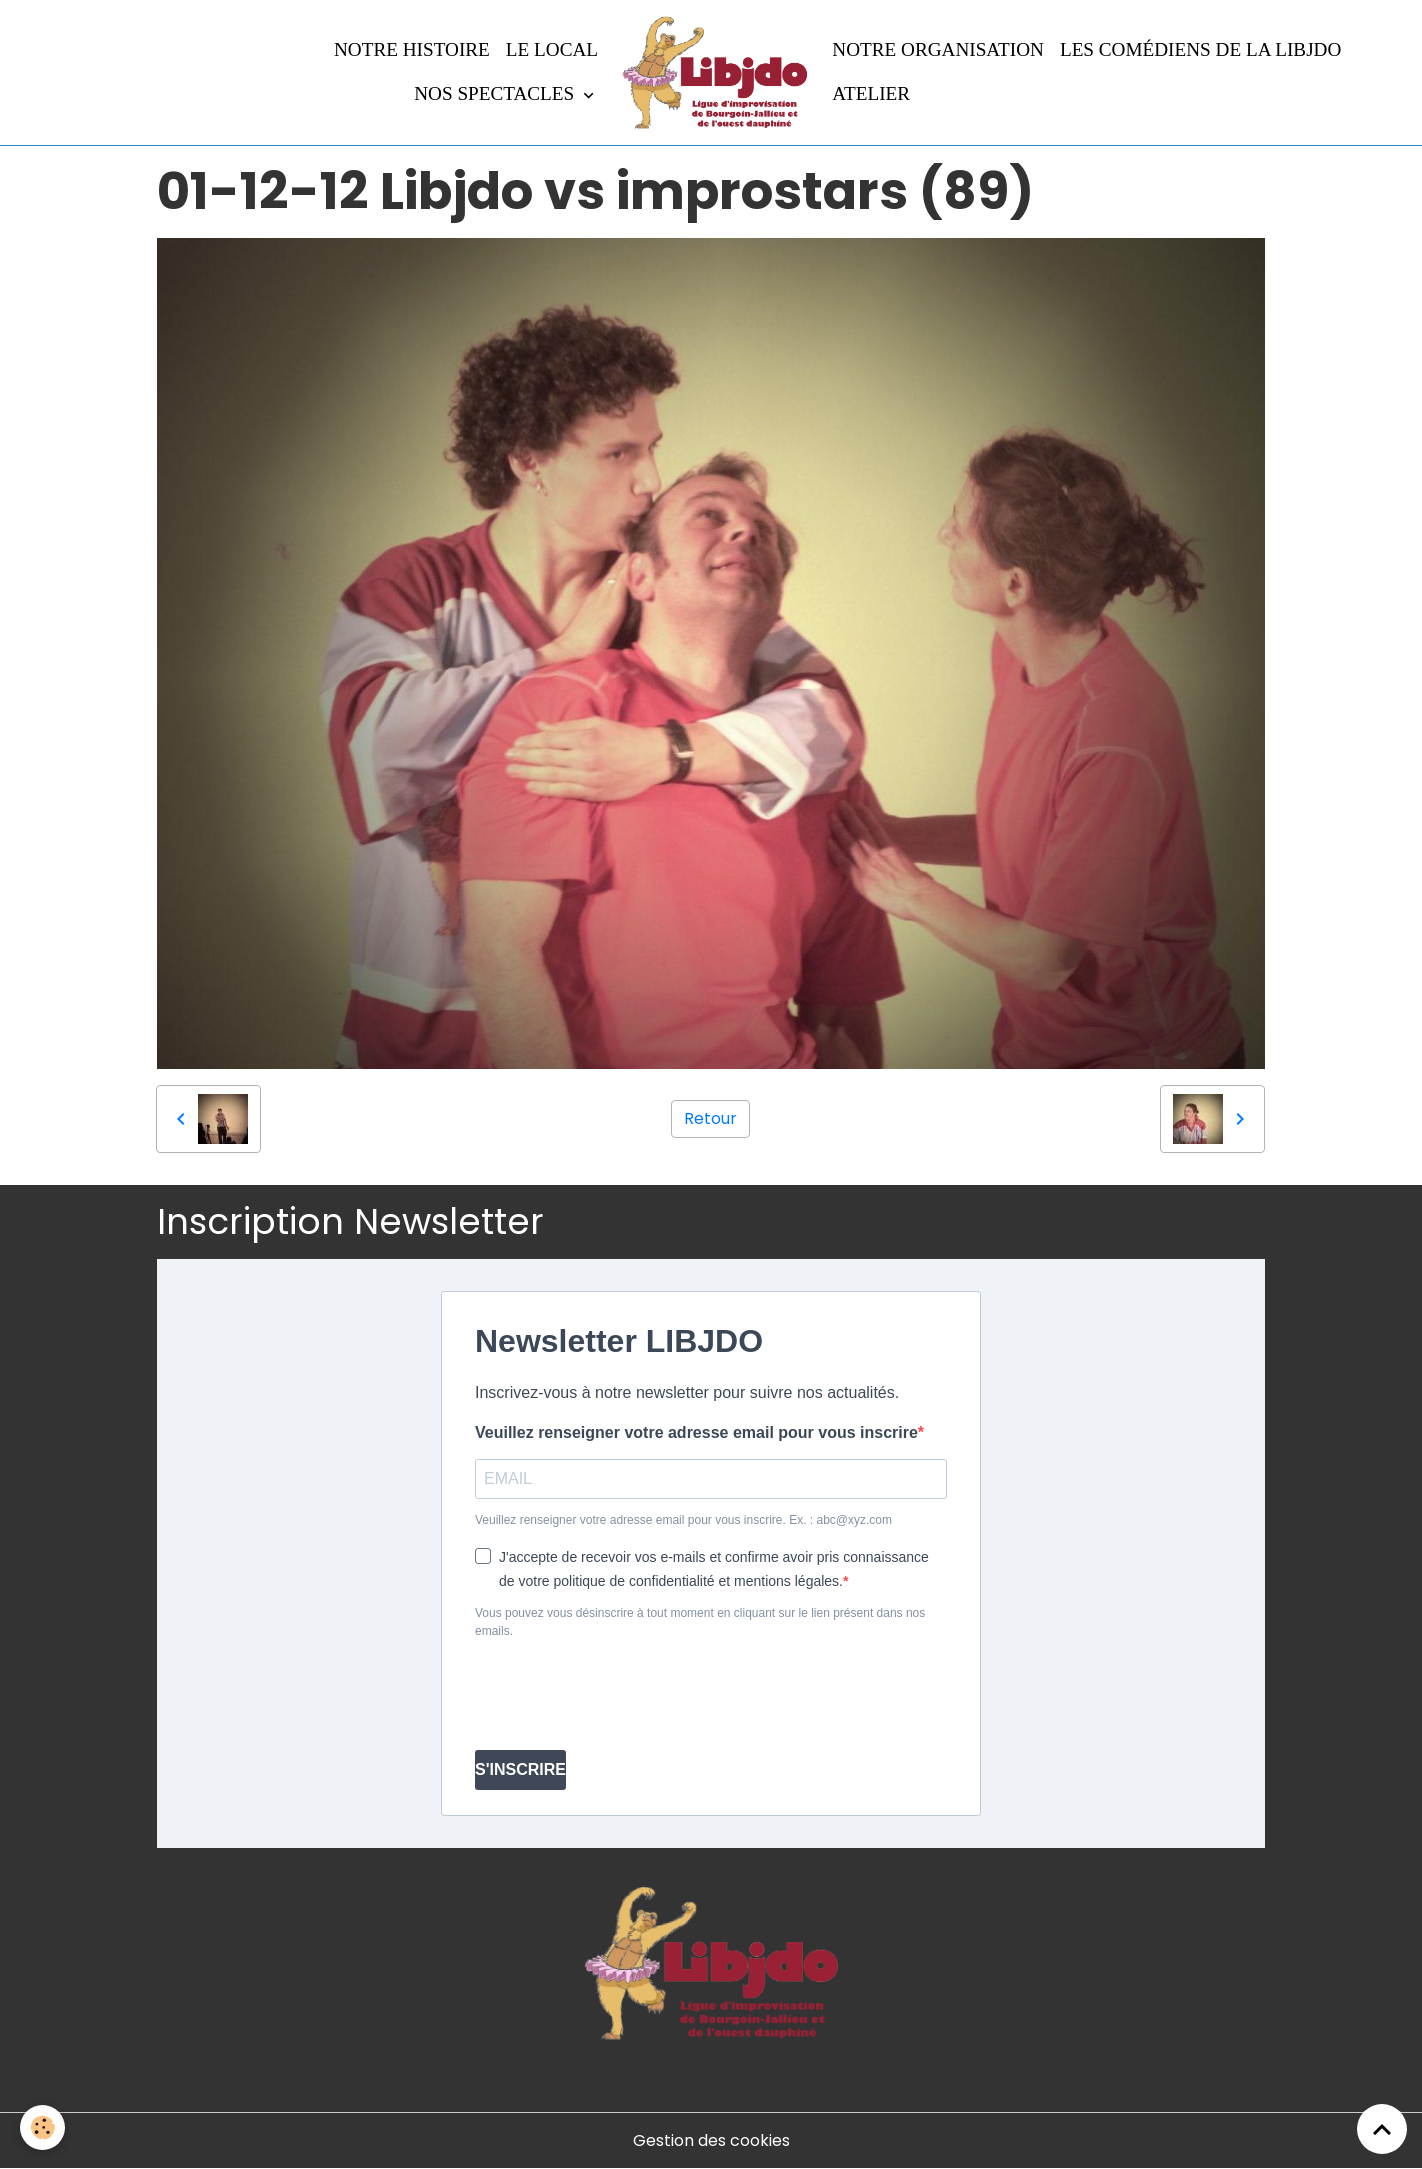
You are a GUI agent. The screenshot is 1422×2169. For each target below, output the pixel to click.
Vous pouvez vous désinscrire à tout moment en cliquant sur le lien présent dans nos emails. (700, 1622)
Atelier (871, 93)
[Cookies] (42, 2127)
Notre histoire (412, 49)
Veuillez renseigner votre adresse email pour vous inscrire (696, 1432)
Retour (710, 1118)
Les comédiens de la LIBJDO (1200, 49)
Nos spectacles (496, 93)
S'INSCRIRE (520, 1769)
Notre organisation (938, 49)
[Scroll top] (1382, 2129)
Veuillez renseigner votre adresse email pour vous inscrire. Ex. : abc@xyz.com (683, 1520)
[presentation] (627, 1695)
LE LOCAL (552, 49)
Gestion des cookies (711, 2140)
